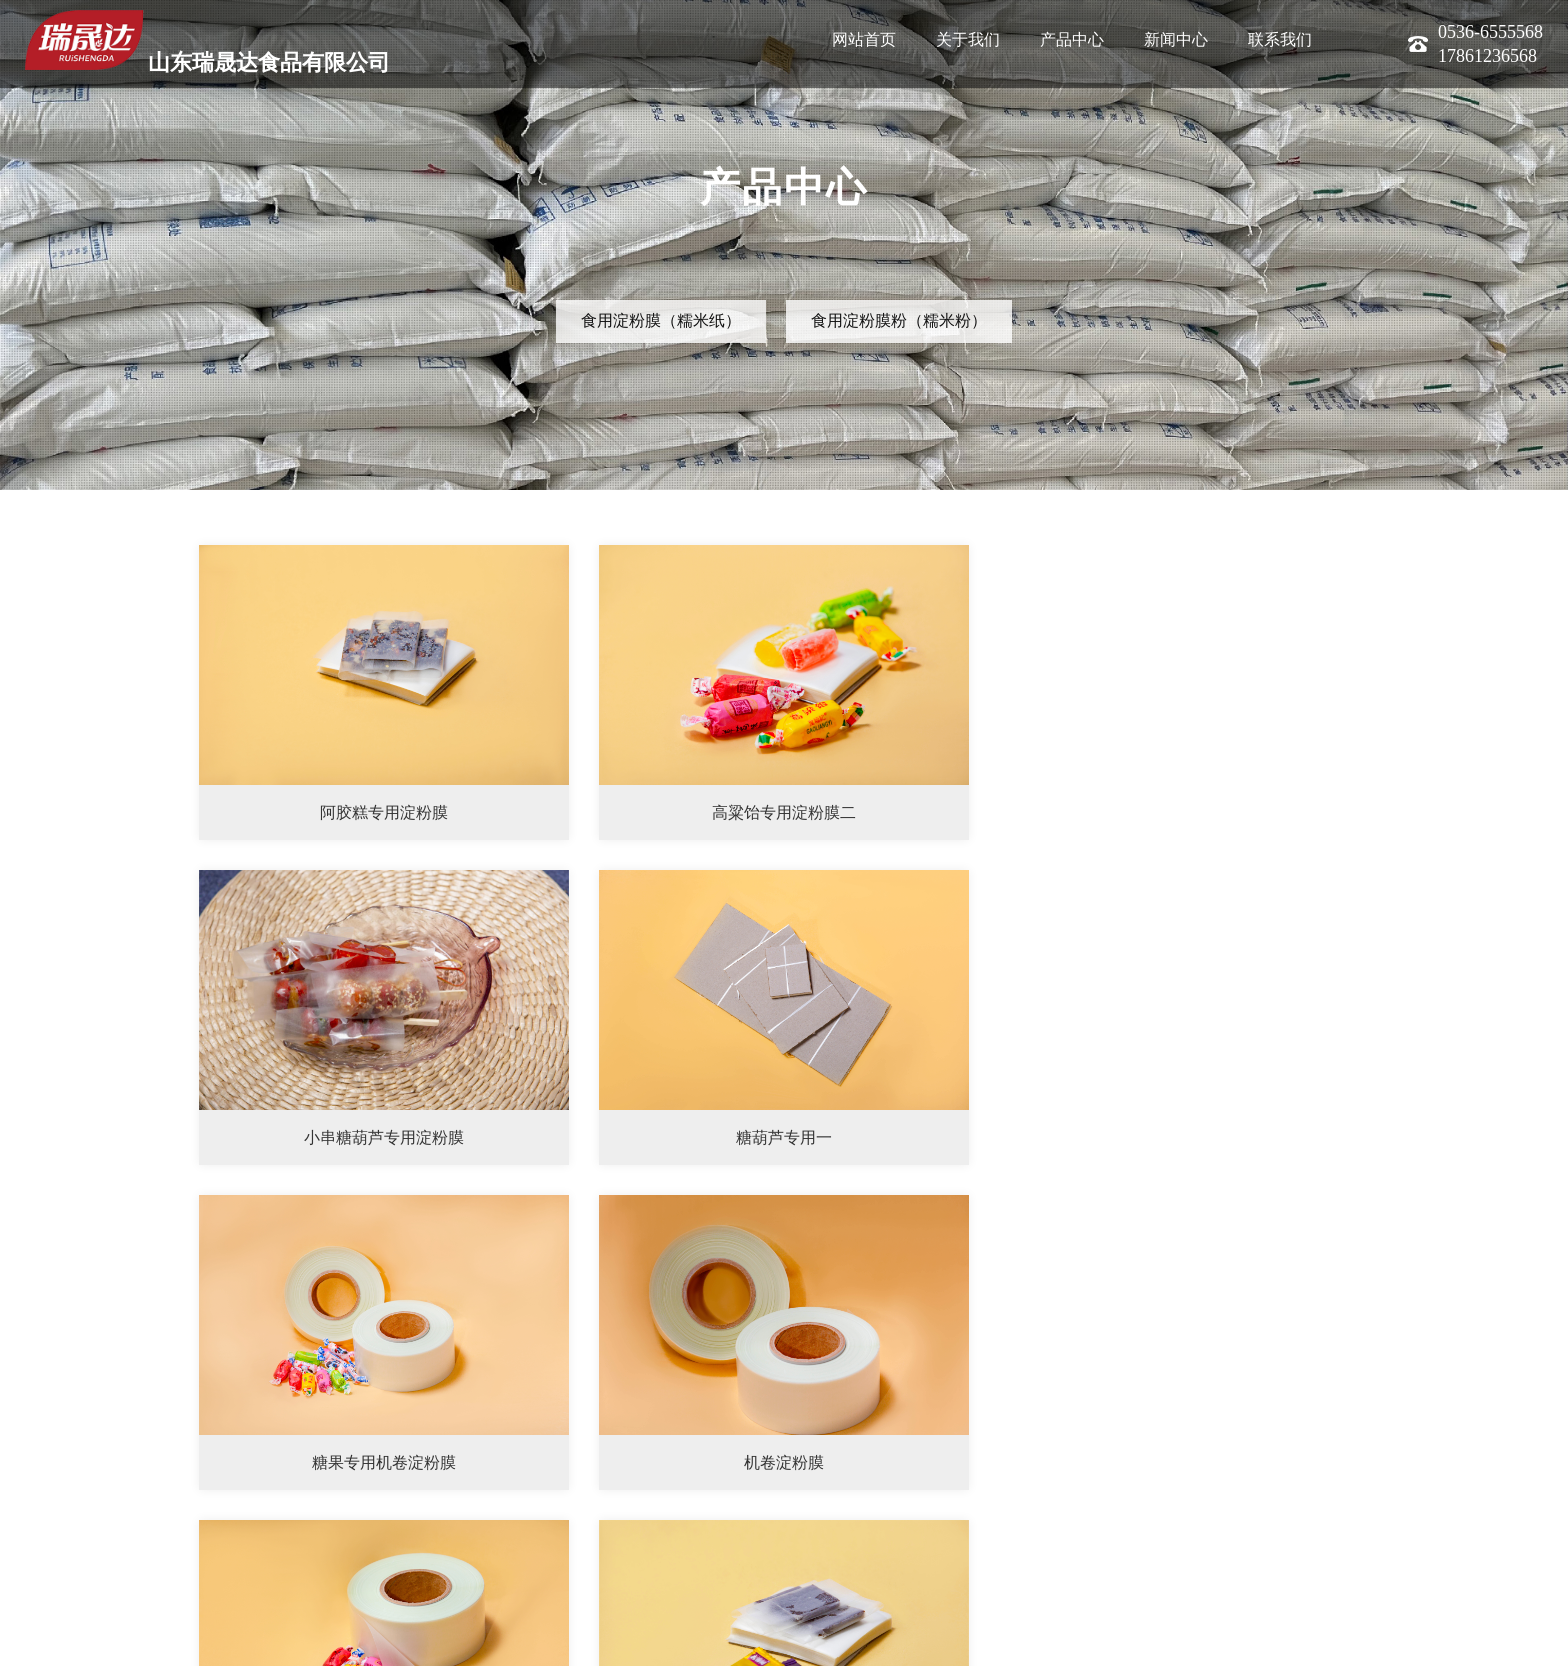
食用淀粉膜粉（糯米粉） (899, 320)
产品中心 (1072, 39)
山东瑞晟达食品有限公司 (207, 42)
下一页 (1305, 1538)
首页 (1190, 1538)
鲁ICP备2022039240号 (359, 1638)
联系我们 (1280, 39)
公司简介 (46, 1638)
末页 (1358, 1538)
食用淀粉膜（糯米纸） (661, 320)
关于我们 (968, 39)
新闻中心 (1176, 39)
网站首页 (864, 39)
